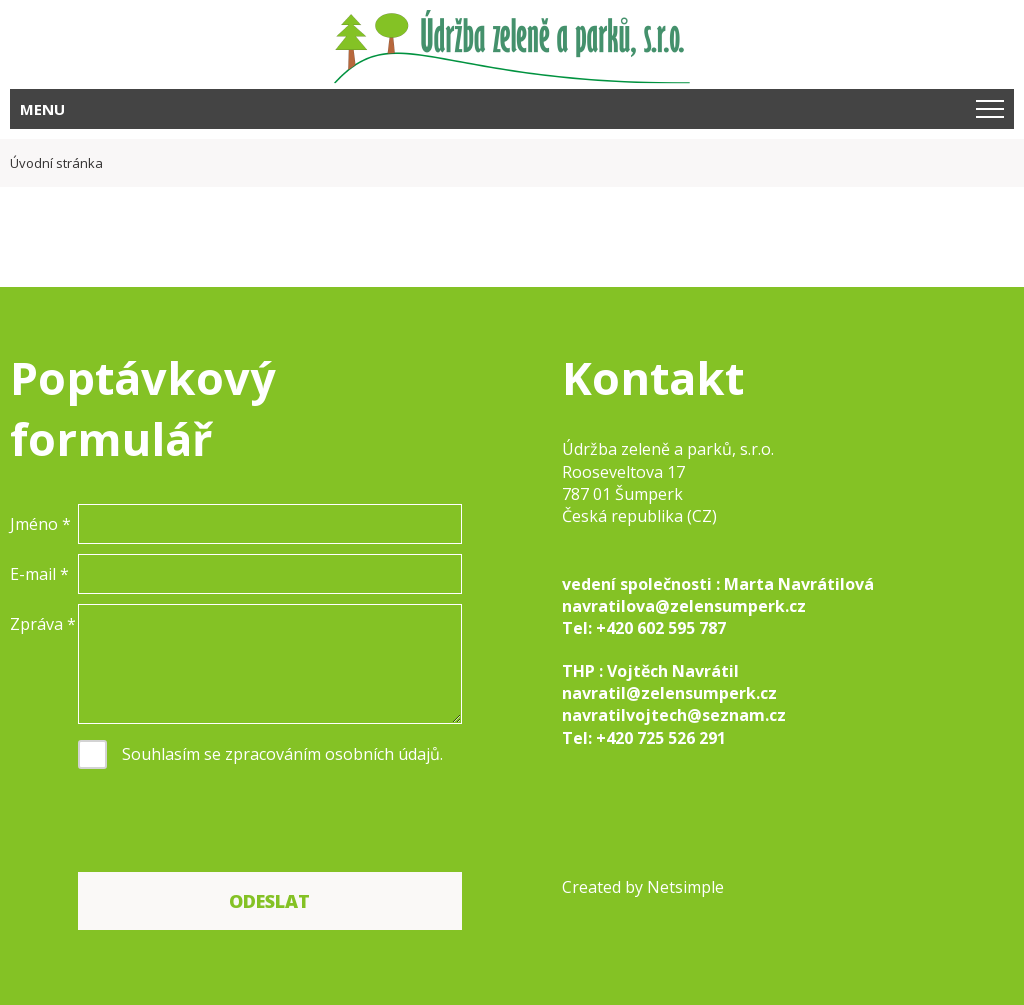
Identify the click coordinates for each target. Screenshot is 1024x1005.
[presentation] (230, 823)
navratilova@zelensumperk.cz (684, 606)
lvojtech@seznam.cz (703, 715)
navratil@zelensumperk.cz (669, 693)
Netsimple (685, 887)
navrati (591, 715)
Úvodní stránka (56, 163)
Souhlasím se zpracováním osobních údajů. (282, 754)
